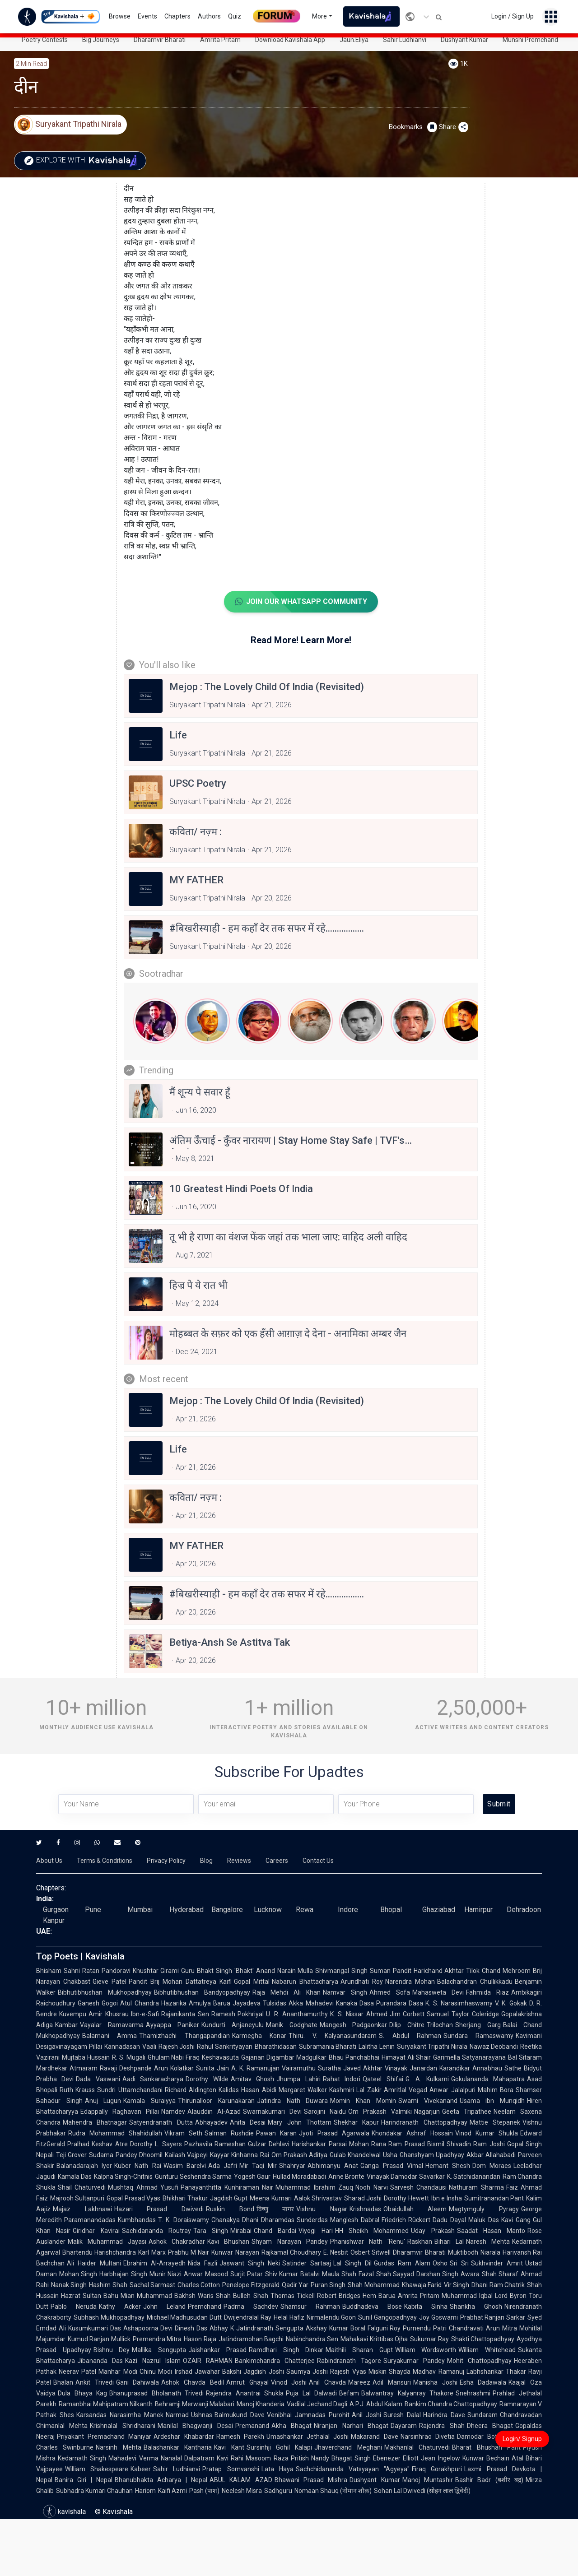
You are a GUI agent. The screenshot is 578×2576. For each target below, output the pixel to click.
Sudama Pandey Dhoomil (126, 2154)
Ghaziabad (438, 1909)
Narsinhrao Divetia (428, 2436)
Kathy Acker (120, 2306)
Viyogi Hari (315, 2230)
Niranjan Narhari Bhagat (351, 2425)
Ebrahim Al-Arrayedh (154, 2263)
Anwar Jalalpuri (452, 2089)
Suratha (329, 2068)
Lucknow (268, 1909)
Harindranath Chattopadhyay (424, 2122)
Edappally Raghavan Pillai (119, 2111)
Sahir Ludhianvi (404, 39)
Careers (277, 1860)
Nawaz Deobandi (494, 2046)
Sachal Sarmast (152, 2284)
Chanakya (225, 2219)
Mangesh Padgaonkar (353, 2024)
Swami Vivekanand (427, 2100)
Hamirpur (478, 1909)
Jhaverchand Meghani (348, 2447)
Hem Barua (379, 2295)
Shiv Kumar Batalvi (292, 2274)
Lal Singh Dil (352, 2263)
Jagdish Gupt (228, 2198)
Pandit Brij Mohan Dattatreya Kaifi (180, 1981)
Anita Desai (248, 2122)
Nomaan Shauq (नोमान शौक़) (333, 2490)
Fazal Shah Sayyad (386, 2274)
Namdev (173, 2111)
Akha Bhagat (291, 2425)
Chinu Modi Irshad (166, 2371)
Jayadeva (247, 2003)
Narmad (177, 2414)
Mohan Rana (367, 2144)
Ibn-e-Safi (145, 2014)
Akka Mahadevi (311, 2003)
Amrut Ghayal (247, 2382)
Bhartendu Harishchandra (99, 2252)
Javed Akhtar (362, 2068)
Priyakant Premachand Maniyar (104, 2436)
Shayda (399, 2371)
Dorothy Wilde (207, 2079)
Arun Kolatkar (174, 2068)
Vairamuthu (299, 2068)
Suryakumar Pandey (414, 2360)
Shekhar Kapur (356, 2122)
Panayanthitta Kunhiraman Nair (227, 2187)
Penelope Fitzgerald (250, 2284)
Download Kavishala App (290, 39)
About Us (49, 1860)
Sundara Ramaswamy (478, 2035)
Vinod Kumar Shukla (486, 2133)
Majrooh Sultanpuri (77, 2198)
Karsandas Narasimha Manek (119, 2414)
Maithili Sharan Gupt (359, 2349)
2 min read (31, 63)
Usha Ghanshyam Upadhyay (423, 2154)
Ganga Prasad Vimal (391, 2165)
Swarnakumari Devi (272, 2111)
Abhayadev (211, 2122)
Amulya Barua (209, 2003)
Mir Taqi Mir (258, 2165)
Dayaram (404, 2425)
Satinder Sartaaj (306, 2263)
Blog (206, 1860)
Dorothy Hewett (406, 2198)
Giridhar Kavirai (96, 2230)
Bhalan (63, 2382)
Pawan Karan (276, 2133)
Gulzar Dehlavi (268, 2144)
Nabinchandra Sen (312, 2339)
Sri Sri (459, 2263)
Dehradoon (524, 1909)
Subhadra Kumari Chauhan (94, 2490)
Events (147, 16)
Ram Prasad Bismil (416, 2144)
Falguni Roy (384, 2328)
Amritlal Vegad (405, 2089)
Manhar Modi (117, 2371)
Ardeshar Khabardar (184, 2436)
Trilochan (440, 2024)
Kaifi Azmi (172, 2490)
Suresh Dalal (402, 2414)
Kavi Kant (229, 2447)
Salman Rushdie (229, 2133)
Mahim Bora (495, 2089)
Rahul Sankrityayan (224, 2046)
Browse (120, 16)
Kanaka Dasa (355, 2003)
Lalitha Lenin (377, 2046)
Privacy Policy (166, 1860)
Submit (498, 1804)
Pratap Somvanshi (230, 2469)
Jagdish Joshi (263, 2371)
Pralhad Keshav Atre (97, 2144)
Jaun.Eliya (354, 39)
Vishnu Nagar (321, 2209)
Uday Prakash (432, 2230)
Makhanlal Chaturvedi (417, 2447)
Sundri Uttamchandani (129, 2089)
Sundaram (482, 2414)
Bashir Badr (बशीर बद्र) (489, 2479)
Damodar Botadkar (485, 2436)
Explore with (82, 161)
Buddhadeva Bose (372, 2306)
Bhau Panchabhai (354, 2057)
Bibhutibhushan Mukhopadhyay (105, 1992)
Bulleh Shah (250, 2295)
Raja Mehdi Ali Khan (286, 1992)
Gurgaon (56, 1909)
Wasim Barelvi (184, 2165)
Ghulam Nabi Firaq (174, 2057)
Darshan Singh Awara (448, 2274)
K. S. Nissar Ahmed (358, 2014)
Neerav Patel (77, 2371)
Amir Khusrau (109, 2014)
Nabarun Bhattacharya (305, 1981)
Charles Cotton (198, 2284)
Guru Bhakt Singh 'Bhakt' (217, 1970)
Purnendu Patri (425, 2328)
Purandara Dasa (399, 2003)
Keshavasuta (220, 2057)
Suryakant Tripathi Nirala (432, 2046)
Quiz (234, 16)
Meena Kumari (270, 2198)
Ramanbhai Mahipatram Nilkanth (106, 2404)
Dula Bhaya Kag (82, 2393)
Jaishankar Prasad (217, 2349)
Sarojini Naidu (325, 2111)
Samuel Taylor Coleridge (463, 2014)
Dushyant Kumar (464, 39)
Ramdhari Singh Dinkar (286, 2349)
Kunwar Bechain (485, 2458)
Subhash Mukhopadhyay (109, 2317)
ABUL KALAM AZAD (241, 2479)
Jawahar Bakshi (218, 2371)
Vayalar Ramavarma (112, 2024)
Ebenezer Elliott (396, 2458)
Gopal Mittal (252, 1981)
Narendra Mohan (410, 1981)
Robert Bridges (338, 2295)
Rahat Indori (341, 2079)
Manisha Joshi (435, 2382)
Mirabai (241, 2230)
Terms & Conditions (104, 1860)
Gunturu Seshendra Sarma (193, 2176)
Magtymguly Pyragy (484, 2209)
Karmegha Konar (259, 2035)
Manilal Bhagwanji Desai (195, 2425)
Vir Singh (456, 2284)
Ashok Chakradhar (177, 2241)
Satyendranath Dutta (160, 2122)
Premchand (204, 2306)
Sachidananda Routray (156, 2230)
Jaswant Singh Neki (249, 2263)
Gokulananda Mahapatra (488, 2079)
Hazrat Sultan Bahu (89, 2295)
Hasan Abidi (258, 2089)
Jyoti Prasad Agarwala (334, 2133)
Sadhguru (278, 2490)
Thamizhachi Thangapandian (184, 2035)
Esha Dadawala (483, 2382)
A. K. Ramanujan (255, 2068)
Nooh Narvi (371, 2187)
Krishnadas (365, 2209)
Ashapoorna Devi (148, 2328)
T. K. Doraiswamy (183, 2219)
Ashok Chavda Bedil (192, 2382)
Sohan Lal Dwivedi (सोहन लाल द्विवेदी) (422, 2490)
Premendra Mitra (157, 2339)
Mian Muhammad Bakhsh (158, 2295)
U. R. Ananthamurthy (297, 2014)
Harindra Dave (444, 2414)
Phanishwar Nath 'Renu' (367, 2241)
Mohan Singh (78, 2274)
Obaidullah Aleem (415, 2209)
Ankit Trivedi (94, 2382)
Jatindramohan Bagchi (251, 2339)
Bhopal (391, 1909)
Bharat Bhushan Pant (486, 2447)
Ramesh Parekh (240, 2436)
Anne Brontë (346, 2176)
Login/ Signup (522, 2438)
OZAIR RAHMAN (208, 2360)
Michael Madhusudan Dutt (184, 2317)
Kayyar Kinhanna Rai (239, 2154)
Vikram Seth (183, 2133)
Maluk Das (483, 2219)
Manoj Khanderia (260, 2404)
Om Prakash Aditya (299, 2154)
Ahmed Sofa (389, 1992)
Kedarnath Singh (82, 2458)
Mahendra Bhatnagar (95, 2122)
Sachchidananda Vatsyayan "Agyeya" (353, 2469)
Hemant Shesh (447, 2165)
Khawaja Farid (422, 2284)
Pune (93, 1909)
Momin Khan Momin (363, 2100)
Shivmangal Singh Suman (353, 1970)
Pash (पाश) (204, 2490)
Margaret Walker (303, 2089)
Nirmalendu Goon (331, 2317)
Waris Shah (214, 2295)
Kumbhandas (137, 2219)
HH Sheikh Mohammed (372, 2230)
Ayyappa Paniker (172, 2024)
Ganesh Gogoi (98, 2003)
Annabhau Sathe (497, 2068)
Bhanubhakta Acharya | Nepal (161, 2479)
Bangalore (227, 1909)
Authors (209, 16)
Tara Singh (210, 2230)
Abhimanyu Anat (333, 2165)
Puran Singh (328, 2284)
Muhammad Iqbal (467, 2295)
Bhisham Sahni (58, 1970)
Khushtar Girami (156, 1970)
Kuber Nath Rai (137, 2165)
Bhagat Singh (351, 2458)
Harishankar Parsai (319, 2144)
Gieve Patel (109, 1981)
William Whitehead (487, 2349)
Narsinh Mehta (118, 2447)
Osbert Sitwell (370, 2252)
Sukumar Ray (429, 2339)
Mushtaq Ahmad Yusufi (143, 2187)
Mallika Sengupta (159, 2349)
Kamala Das (75, 2176)
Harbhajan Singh (123, 2274)
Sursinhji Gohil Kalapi (279, 2447)
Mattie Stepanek (495, 2122)
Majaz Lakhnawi (82, 2209)
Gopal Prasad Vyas (133, 2198)
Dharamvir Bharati (160, 39)
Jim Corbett (407, 2014)
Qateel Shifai (383, 2079)
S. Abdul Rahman (410, 2035)
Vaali (149, 2046)
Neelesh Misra (242, 2490)
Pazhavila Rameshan (215, 2144)
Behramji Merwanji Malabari (194, 2404)
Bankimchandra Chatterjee (275, 2360)
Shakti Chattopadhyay (482, 2339)
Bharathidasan (276, 2046)
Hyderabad (186, 1909)
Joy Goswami (438, 2317)
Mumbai (140, 1909)
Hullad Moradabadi (299, 2176)
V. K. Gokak (511, 2003)
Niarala (490, 2252)
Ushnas (201, 2414)
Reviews (239, 1860)
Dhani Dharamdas (268, 2219)
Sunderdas (312, 2219)
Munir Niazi (165, 2274)
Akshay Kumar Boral (335, 2328)
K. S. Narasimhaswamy (459, 2003)
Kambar (66, 2024)
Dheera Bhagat (490, 2425)
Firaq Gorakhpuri (437, 2469)
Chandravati (466, 2328)
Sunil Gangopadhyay (387, 2317)
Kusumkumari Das (94, 2328)
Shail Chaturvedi (82, 2187)
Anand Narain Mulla (284, 1970)
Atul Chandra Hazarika (153, 2003)
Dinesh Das (191, 2328)
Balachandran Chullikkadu (475, 1981)
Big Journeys (100, 39)
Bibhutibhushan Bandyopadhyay (202, 1992)
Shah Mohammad (373, 2284)
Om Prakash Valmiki (380, 2111)
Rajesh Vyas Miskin (358, 2371)
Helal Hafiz (289, 2317)
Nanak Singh (69, 2284)
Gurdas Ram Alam (402, 2263)
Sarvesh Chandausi (418, 2187)
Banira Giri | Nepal (83, 2479)
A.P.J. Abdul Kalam (376, 2404)
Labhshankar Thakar (496, 2371)
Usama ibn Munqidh (492, 2100)
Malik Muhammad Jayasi (107, 2241)
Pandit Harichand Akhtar (428, 1970)
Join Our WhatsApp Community (301, 601)
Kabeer (141, 2469)
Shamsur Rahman (310, 2306)
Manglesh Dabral (354, 2219)
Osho (440, 2263)
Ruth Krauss (77, 2089)
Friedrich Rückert (406, 2219)
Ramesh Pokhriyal (237, 2014)
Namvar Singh (345, 1992)
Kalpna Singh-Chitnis (123, 2176)
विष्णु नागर (275, 2209)
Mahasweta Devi (438, 1992)
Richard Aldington (190, 2089)
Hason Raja (200, 2339)
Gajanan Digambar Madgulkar (283, 2057)
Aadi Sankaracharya (152, 2079)
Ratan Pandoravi (106, 1970)
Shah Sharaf (500, 2274)
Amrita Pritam (220, 39)
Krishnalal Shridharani (122, 2425)
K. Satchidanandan (473, 2176)
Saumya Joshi (307, 2371)
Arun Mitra (501, 2328)
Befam (349, 2393)
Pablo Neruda (74, 2306)
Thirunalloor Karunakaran (216, 2100)
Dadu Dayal (449, 2219)
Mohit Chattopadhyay (479, 2360)
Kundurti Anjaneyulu (232, 2024)
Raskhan (419, 2241)
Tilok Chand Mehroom (498, 1970)
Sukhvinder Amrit (497, 2263)
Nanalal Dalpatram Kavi (195, 2458)
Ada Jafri (222, 2165)
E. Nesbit (335, 2252)
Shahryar (292, 2165)
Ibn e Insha (446, 2198)
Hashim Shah (108, 2284)
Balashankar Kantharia (178, 2447)
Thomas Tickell (292, 2295)
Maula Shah (339, 2274)
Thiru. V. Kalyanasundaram (333, 2035)
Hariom (145, 2490)
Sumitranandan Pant (494, 2198)
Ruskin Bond (230, 2209)
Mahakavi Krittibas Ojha (374, 2339)
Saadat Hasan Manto (491, 2230)
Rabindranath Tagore (349, 2360)
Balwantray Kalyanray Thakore (407, 2393)
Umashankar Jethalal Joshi (307, 2436)
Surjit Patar (246, 2274)
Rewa (304, 1909)
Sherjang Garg (478, 2024)
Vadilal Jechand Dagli (317, 2404)
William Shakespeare (96, 2469)
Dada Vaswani (98, 2079)
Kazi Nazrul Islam (153, 2360)
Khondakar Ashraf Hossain (412, 2133)
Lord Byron (511, 2295)
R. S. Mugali (128, 2057)
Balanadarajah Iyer (84, 2165)
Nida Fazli (202, 2263)
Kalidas (229, 2089)
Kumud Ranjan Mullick (99, 2339)
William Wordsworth (426, 2349)
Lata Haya (277, 2469)
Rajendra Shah (441, 2425)
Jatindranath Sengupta (269, 2328)
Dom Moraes (491, 2165)
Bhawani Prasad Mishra (311, 2479)
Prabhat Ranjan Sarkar (492, 2317)
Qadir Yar (295, 2284)
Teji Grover (71, 2154)
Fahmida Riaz (487, 1992)
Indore (348, 1909)
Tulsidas (274, 2003)
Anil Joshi (366, 2414)
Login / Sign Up (512, 16)
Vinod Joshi (289, 2382)
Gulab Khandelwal (355, 2154)
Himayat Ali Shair (406, 2057)
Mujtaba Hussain (86, 2057)
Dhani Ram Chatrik (498, 2284)
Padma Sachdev (251, 2306)
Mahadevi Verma (133, 2458)
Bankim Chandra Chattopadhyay (451, 2404)
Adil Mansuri (392, 2382)
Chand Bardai (275, 2230)
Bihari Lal (449, 2241)
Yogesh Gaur (252, 2176)
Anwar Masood (206, 2274)
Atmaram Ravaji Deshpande (111, 2068)
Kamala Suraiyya (149, 2100)
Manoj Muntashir (427, 2479)
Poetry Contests (45, 39)
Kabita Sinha (425, 2306)
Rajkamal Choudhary (291, 2252)
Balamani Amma (109, 2035)
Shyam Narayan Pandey (289, 2241)
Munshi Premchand (530, 39)
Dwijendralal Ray (247, 2317)
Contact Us (318, 1860)
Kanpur (54, 1920)
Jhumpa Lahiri (298, 2079)
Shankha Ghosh (476, 2306)
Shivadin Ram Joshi (476, 2144)
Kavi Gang (516, 2219)
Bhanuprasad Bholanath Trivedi (156, 2393)
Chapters (177, 16)
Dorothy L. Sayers (156, 2144)
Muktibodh (463, 2252)
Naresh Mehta (488, 2241)
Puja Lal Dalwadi (311, 2393)
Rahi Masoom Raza (260, 2458)
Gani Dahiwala (137, 2382)
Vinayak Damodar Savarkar (405, 2176)
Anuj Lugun (103, 2100)
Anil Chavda (327, 2382)
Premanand (252, 2425)
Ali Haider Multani (94, 2263)
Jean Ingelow (440, 2458)
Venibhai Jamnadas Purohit (308, 2414)
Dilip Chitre (406, 2024)
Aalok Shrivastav (318, 2198)
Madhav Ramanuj (438, 2371)
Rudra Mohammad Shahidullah (115, 2133)
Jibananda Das (100, 2360)
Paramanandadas (90, 2219)
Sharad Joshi (363, 2198)
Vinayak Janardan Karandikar (427, 2068)
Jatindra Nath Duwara (292, 2100)
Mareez (359, 2382)
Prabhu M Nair (189, 2252)
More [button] (319, 16)
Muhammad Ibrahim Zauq (314, 2187)
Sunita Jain (212, 2068)
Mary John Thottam (299, 2122)
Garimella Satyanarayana (469, 2057)
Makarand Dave (374, 2436)
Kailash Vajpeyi (186, 2154)
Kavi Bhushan (228, 2241)
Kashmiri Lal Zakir (355, 2089)
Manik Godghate (291, 2024)
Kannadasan (122, 2046)
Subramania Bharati (328, 2046)
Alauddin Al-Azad (214, 2111)
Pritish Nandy (310, 2458)
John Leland (164, 2306)
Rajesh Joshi (176, 2046)
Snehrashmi (473, 2393)
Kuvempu (72, 2014)
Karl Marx (151, 2252)
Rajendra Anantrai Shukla (245, 2393)
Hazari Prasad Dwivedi (159, 2209)
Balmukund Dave (239, 2414)
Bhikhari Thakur (185, 2198)
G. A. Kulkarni (427, 2079)
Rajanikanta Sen (185, 2014)
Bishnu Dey (111, 2349)
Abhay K (222, 2328)
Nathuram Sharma (476, 2187)
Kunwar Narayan (235, 2252)
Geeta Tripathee (466, 2111)
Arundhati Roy (361, 1981)
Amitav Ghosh (252, 2079)
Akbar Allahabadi (491, 2154)
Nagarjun (427, 2111)
